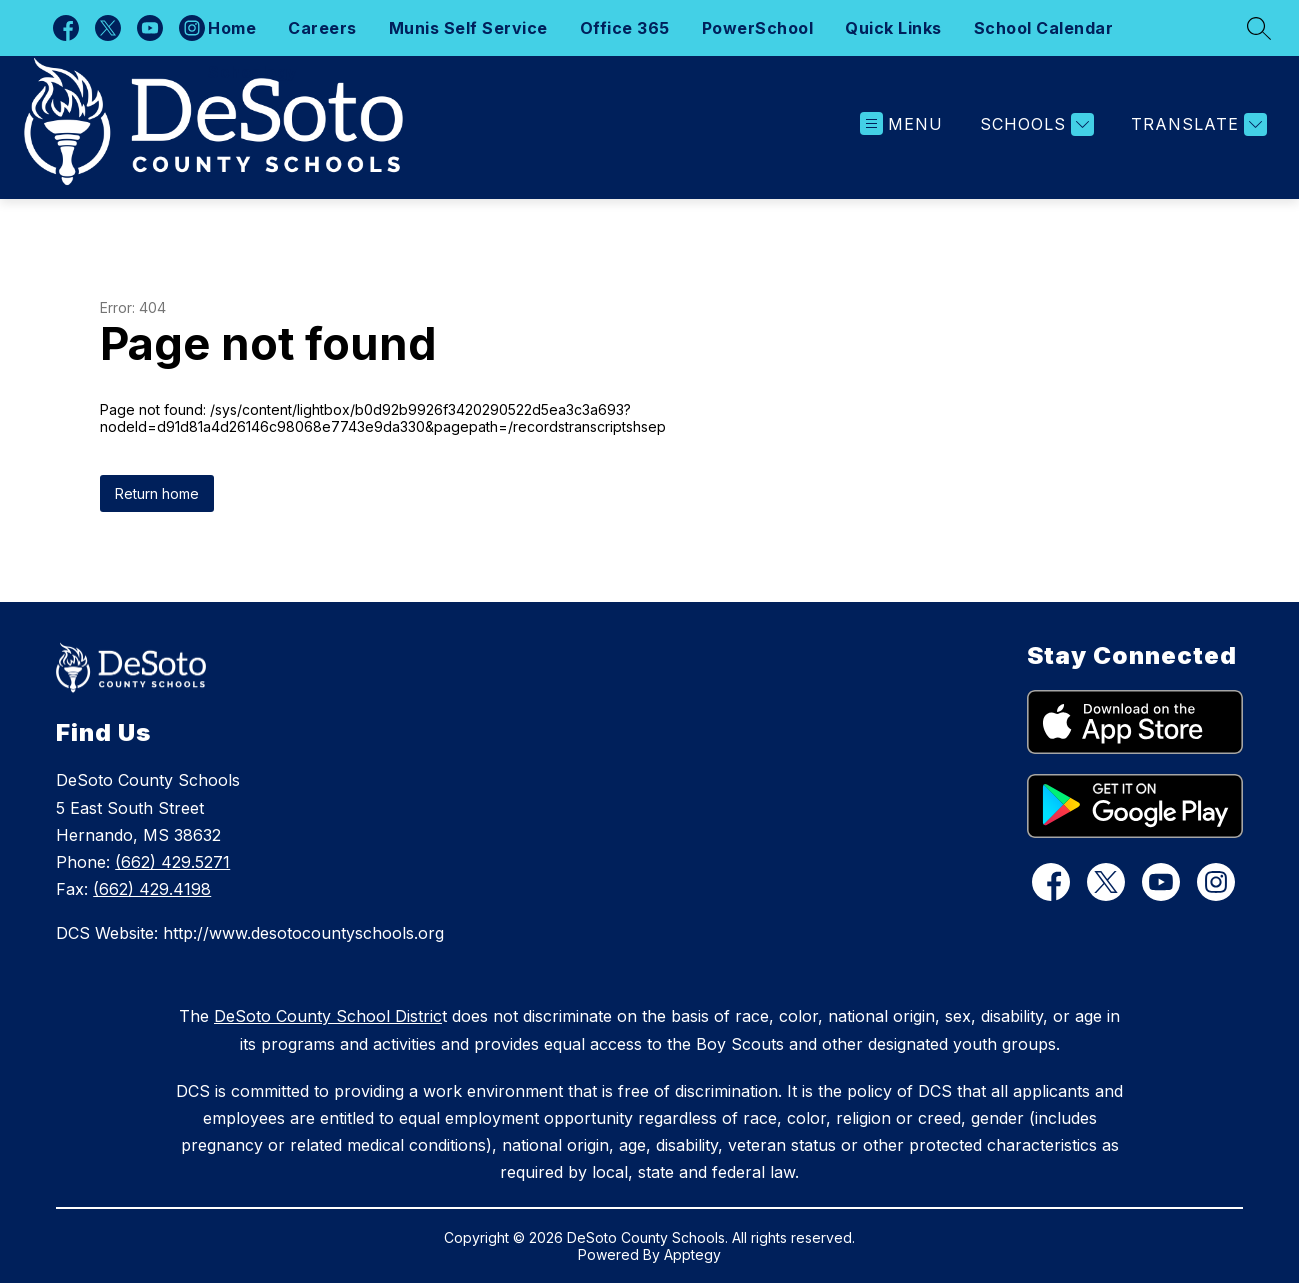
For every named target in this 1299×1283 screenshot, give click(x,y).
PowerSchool (758, 28)
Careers (322, 28)
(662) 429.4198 (152, 889)
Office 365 (625, 28)
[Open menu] (901, 124)
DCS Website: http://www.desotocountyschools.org (250, 933)
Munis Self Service (468, 28)
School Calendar (1044, 28)
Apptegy (692, 1254)
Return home (157, 493)
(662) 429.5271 (172, 862)
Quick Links (893, 28)
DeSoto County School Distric (328, 1016)
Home (232, 28)
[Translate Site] (1196, 124)
